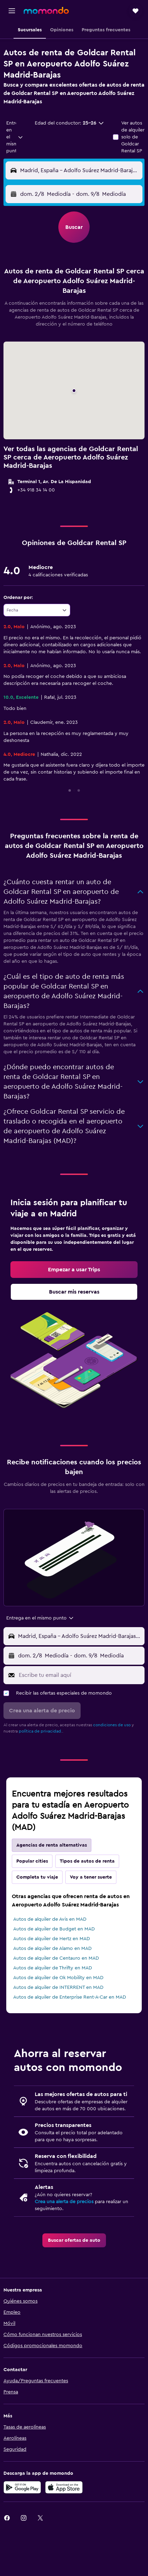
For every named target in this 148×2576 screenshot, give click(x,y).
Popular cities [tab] (32, 1861)
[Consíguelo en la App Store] (64, 2487)
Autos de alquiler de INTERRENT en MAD (58, 1987)
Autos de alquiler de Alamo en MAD (52, 1948)
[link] (74, 1269)
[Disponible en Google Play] (22, 2487)
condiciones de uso (112, 1725)
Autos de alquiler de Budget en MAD (54, 1929)
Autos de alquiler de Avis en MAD (50, 1919)
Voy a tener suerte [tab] (91, 1877)
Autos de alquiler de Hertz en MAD (51, 1938)
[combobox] (14, 137)
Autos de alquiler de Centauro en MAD (56, 1958)
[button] (11, 10)
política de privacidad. (40, 1731)
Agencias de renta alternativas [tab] (51, 1845)
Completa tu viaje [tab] (37, 1877)
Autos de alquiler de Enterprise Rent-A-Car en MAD (69, 1997)
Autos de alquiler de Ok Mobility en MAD (58, 1977)
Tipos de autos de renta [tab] (87, 1861)
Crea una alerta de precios (64, 2201)
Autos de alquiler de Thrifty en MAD (52, 1968)
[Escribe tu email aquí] (80, 1675)
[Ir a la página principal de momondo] (46, 10)
